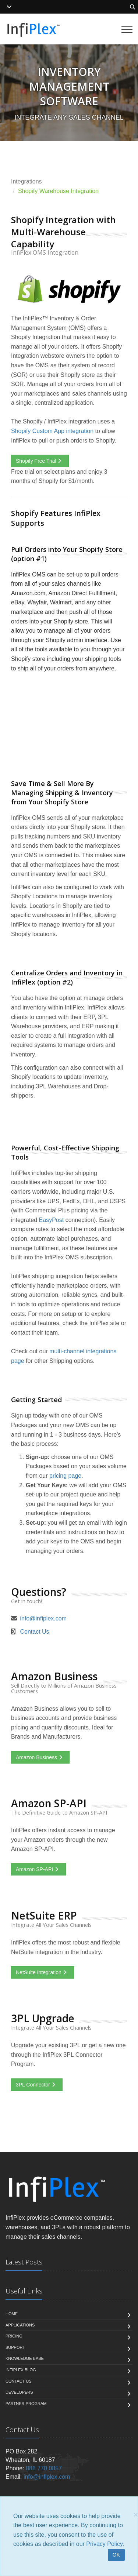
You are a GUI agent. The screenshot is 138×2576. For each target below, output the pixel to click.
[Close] (136, 2514)
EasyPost (51, 1220)
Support (15, 2347)
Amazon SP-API (38, 1869)
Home (12, 2313)
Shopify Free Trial (40, 461)
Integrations (26, 181)
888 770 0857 (44, 2468)
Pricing (14, 2336)
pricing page (65, 1476)
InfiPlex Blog (21, 2370)
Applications (20, 2325)
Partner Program (26, 2403)
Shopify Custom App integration (52, 431)
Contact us (19, 2381)
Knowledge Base (25, 2358)
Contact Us (34, 1632)
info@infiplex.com (43, 1618)
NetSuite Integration (42, 1972)
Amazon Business (40, 1757)
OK (116, 2555)
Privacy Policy (104, 2544)
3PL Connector (37, 2085)
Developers (19, 2392)
